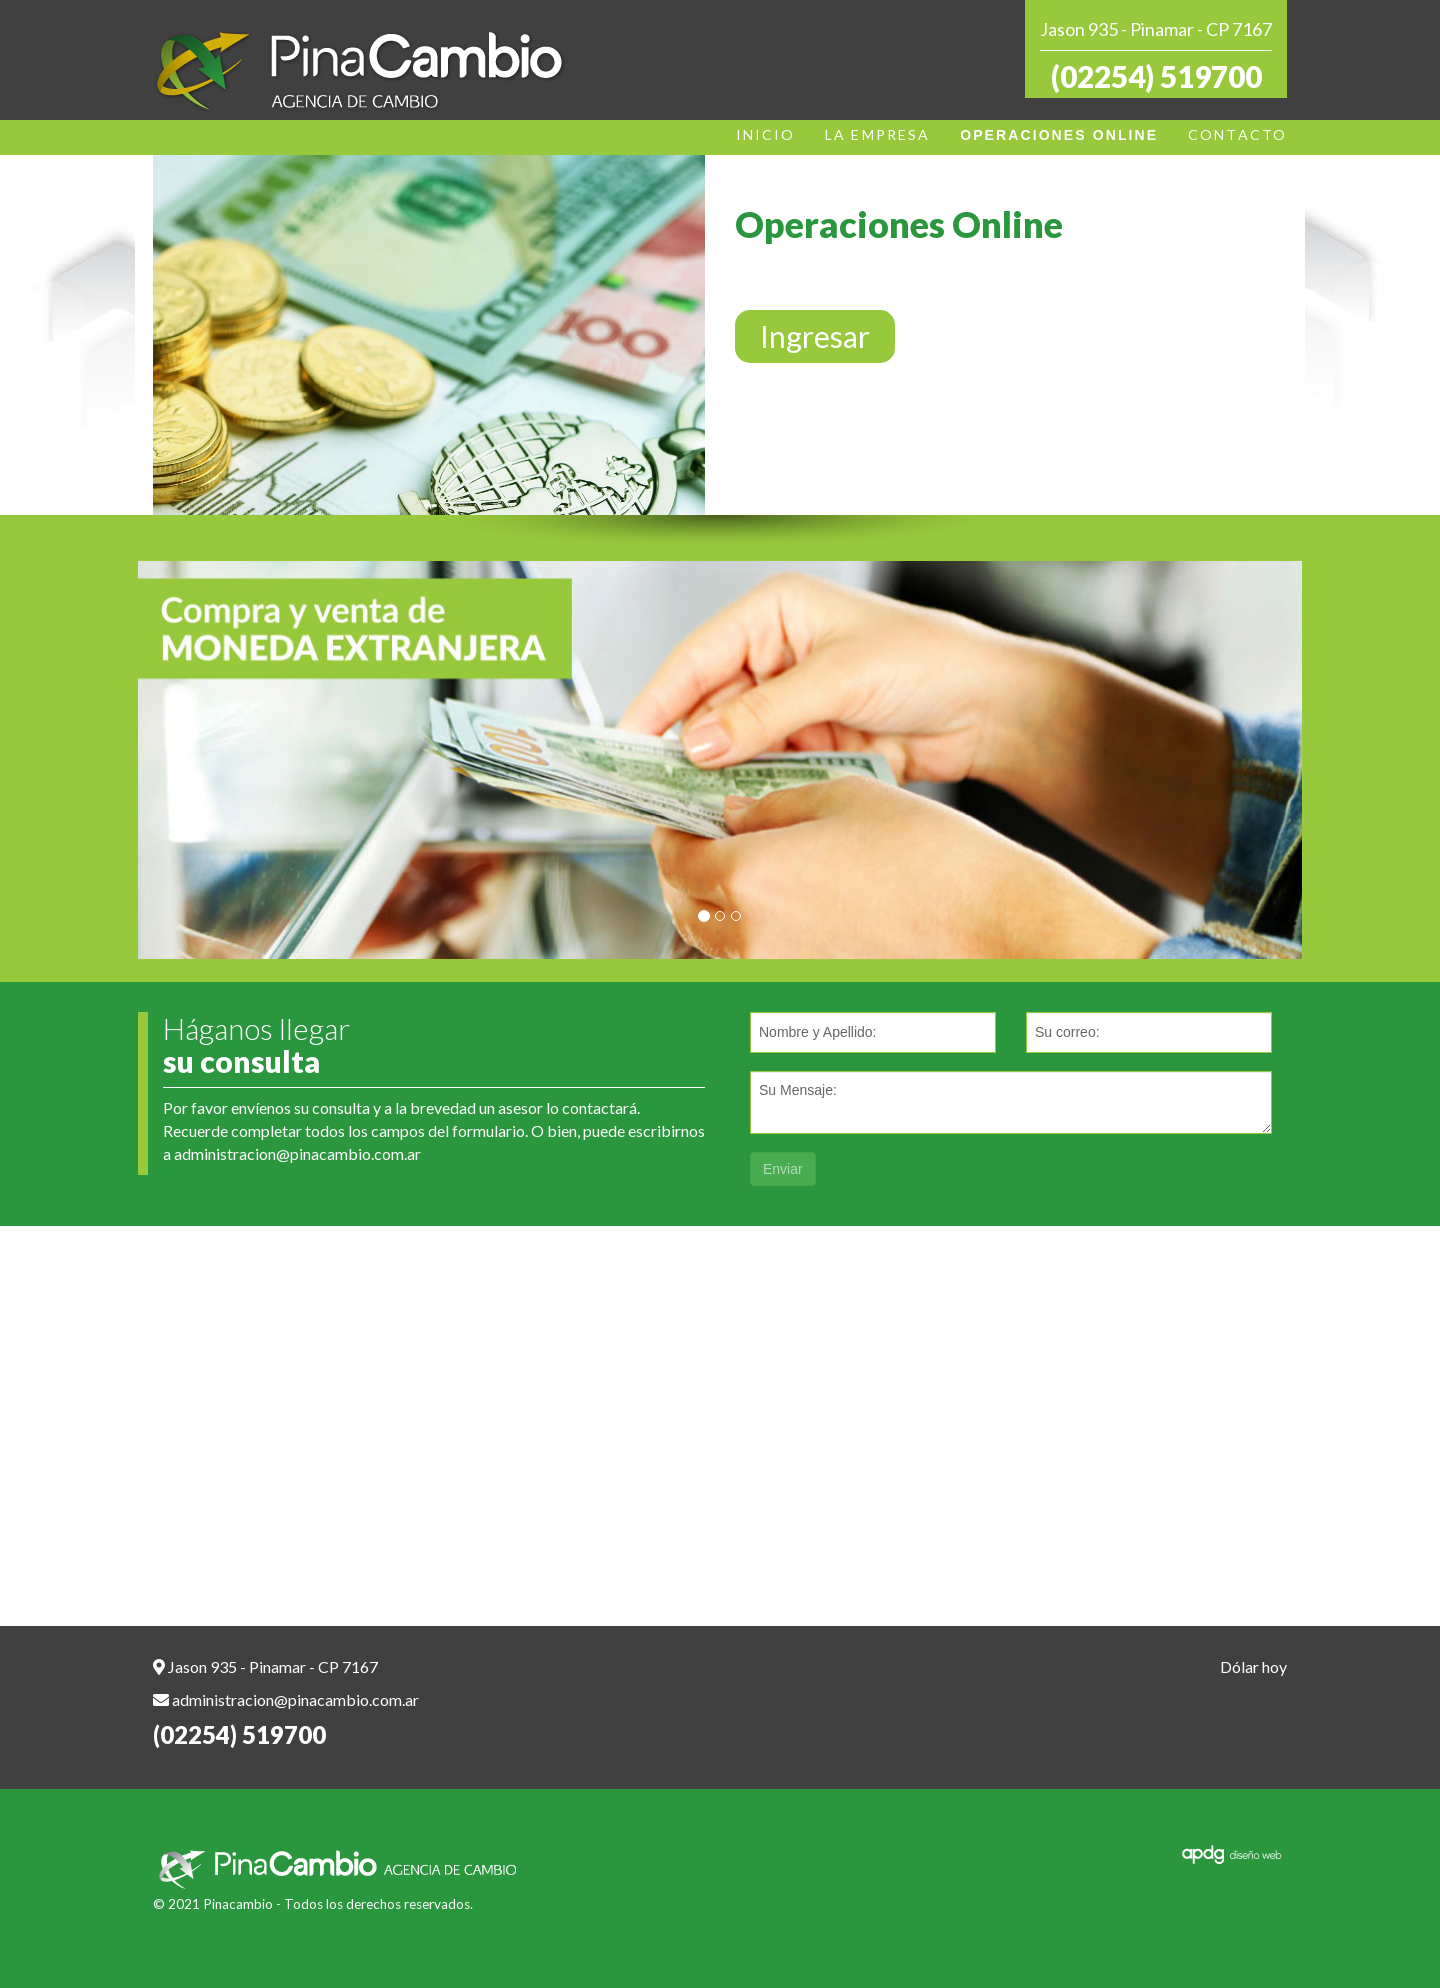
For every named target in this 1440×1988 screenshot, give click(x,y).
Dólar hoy (1253, 1666)
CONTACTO (1237, 134)
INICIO (766, 134)
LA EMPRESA (877, 134)
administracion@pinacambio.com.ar (297, 1153)
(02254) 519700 (1156, 76)
